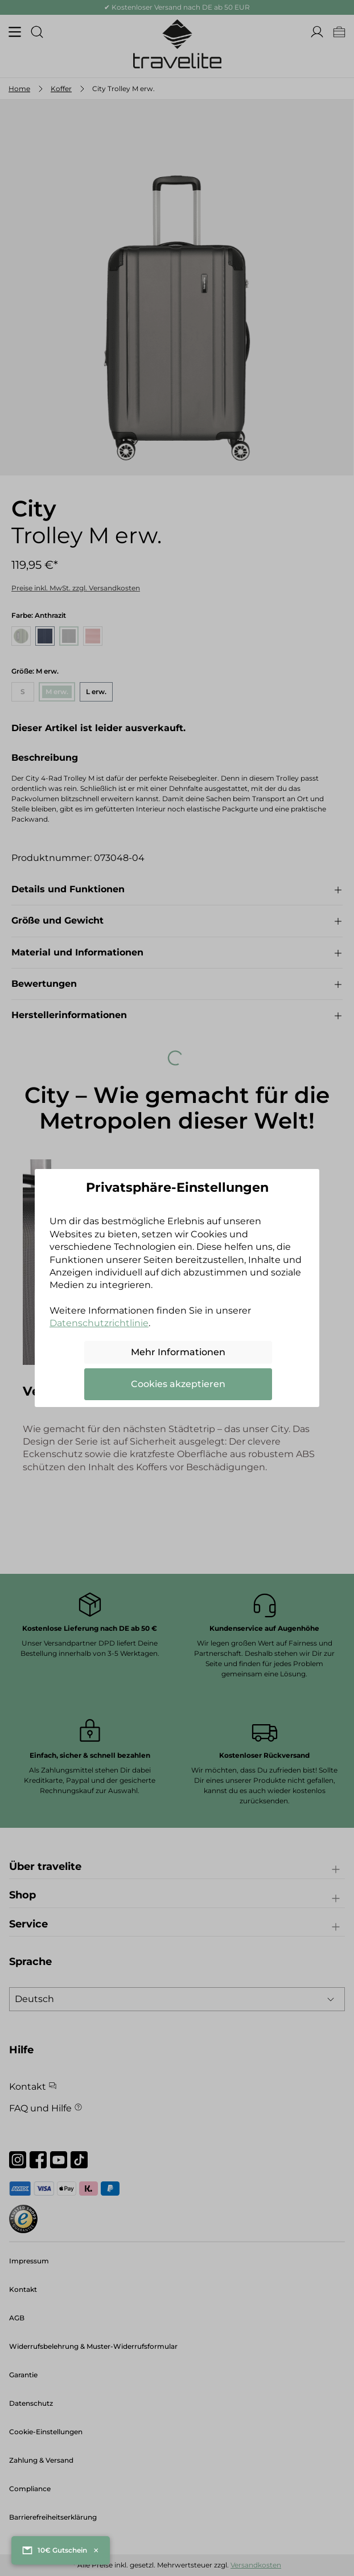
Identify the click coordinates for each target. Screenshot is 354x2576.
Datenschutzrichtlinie (99, 1323)
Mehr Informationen (178, 1352)
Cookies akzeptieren (178, 1384)
